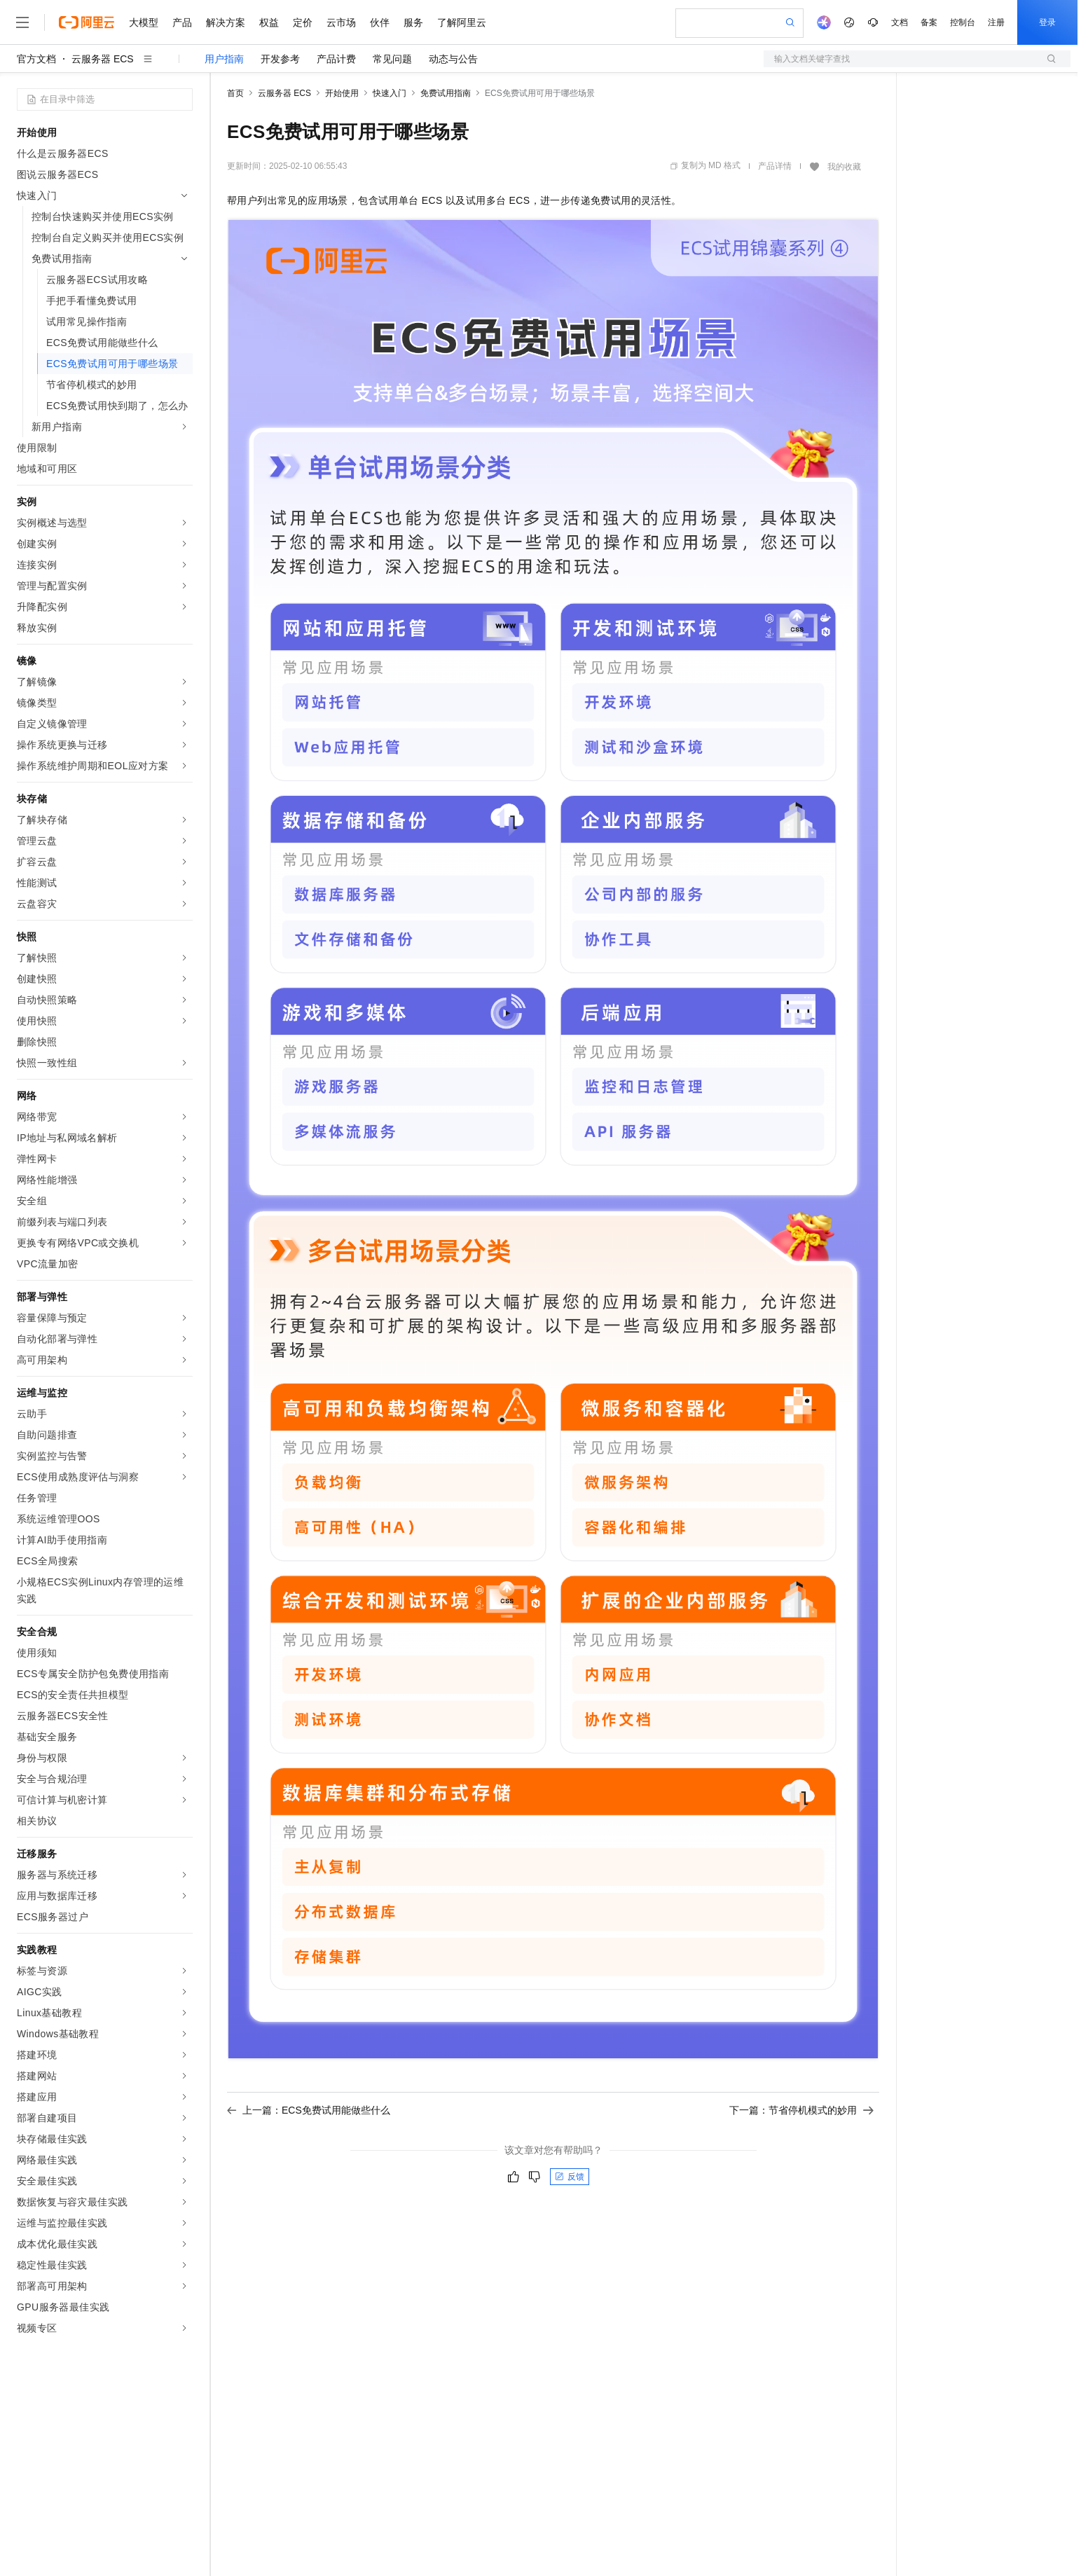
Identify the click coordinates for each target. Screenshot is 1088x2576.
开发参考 (280, 58)
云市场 (341, 22)
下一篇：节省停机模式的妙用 (801, 2110)
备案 (929, 22)
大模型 (143, 22)
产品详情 (775, 166)
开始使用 (342, 93)
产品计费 (336, 58)
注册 (996, 22)
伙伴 (380, 22)
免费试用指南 (445, 93)
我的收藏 (844, 167)
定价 (302, 22)
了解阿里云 (461, 22)
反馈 (569, 2177)
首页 (235, 93)
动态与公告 (453, 58)
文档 (899, 22)
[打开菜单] (22, 22)
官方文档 (36, 58)
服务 (413, 22)
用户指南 (224, 58)
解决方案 (225, 22)
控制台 (962, 22)
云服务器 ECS (102, 58)
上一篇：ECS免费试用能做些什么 (308, 2110)
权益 (269, 22)
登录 (1047, 22)
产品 (182, 22)
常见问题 (392, 58)
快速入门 (389, 93)
